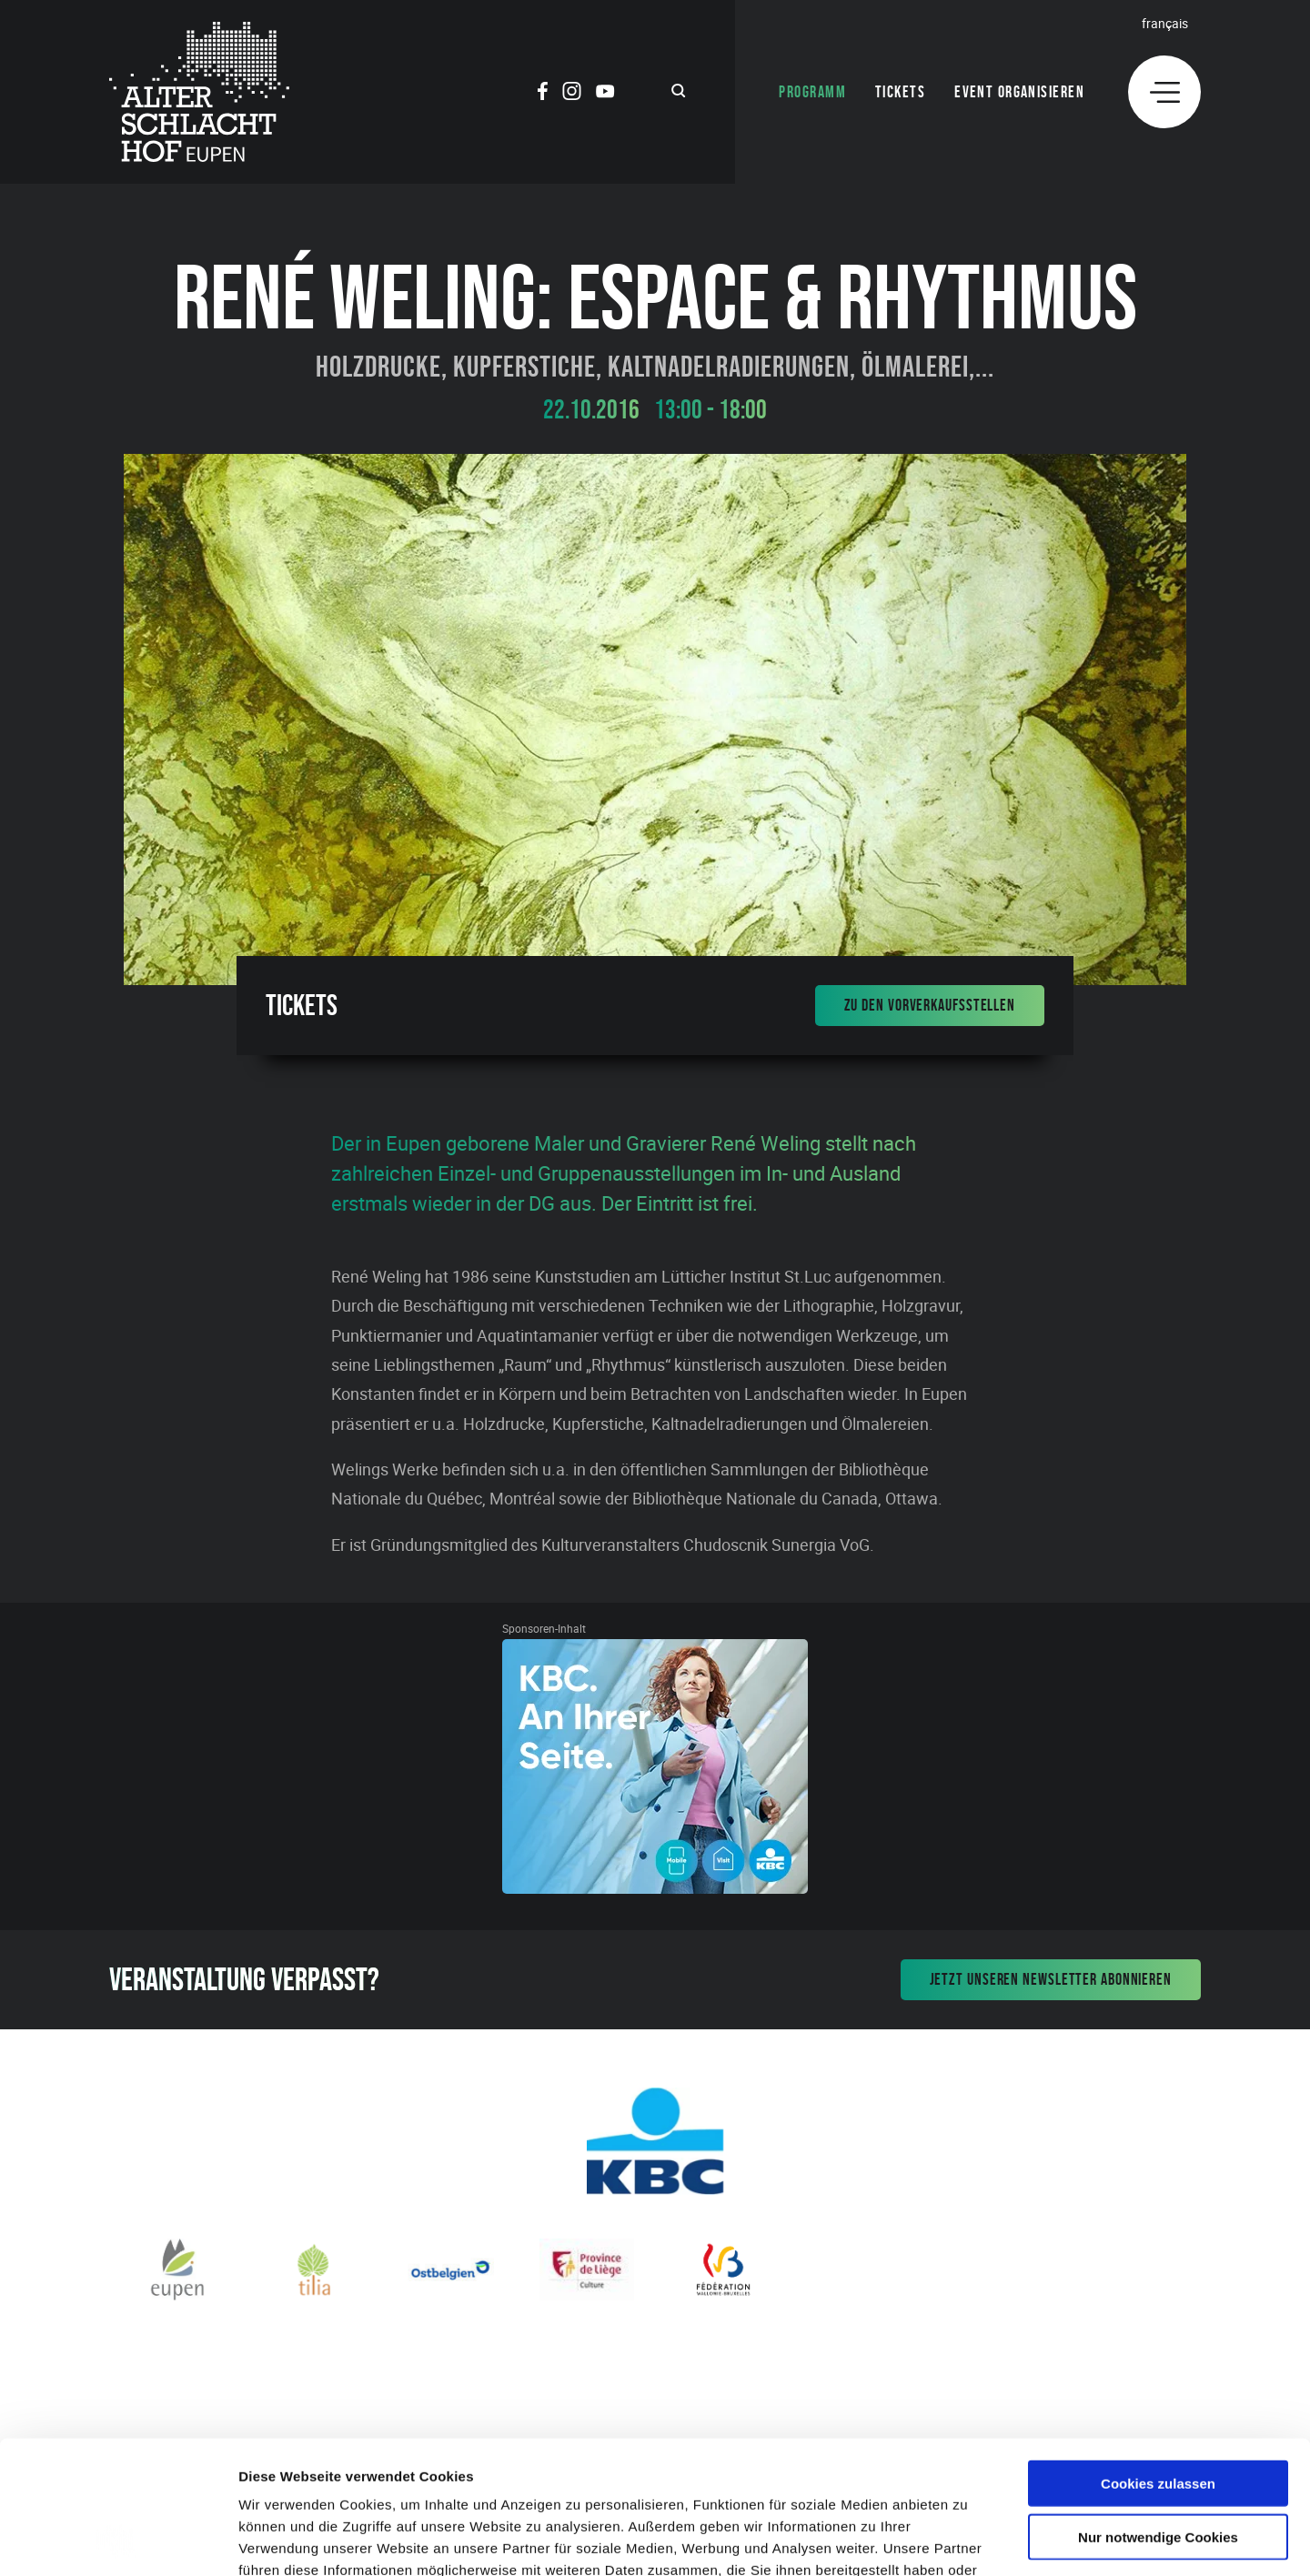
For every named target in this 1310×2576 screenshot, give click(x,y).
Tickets (900, 92)
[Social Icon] (543, 94)
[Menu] (1164, 91)
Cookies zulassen (1158, 2358)
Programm (812, 92)
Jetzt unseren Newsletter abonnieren (1051, 1979)
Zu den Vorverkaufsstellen (930, 1005)
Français (1165, 23)
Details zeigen (967, 2540)
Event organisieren (1019, 92)
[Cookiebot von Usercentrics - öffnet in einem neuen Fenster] (117, 2540)
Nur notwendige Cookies (1158, 2412)
